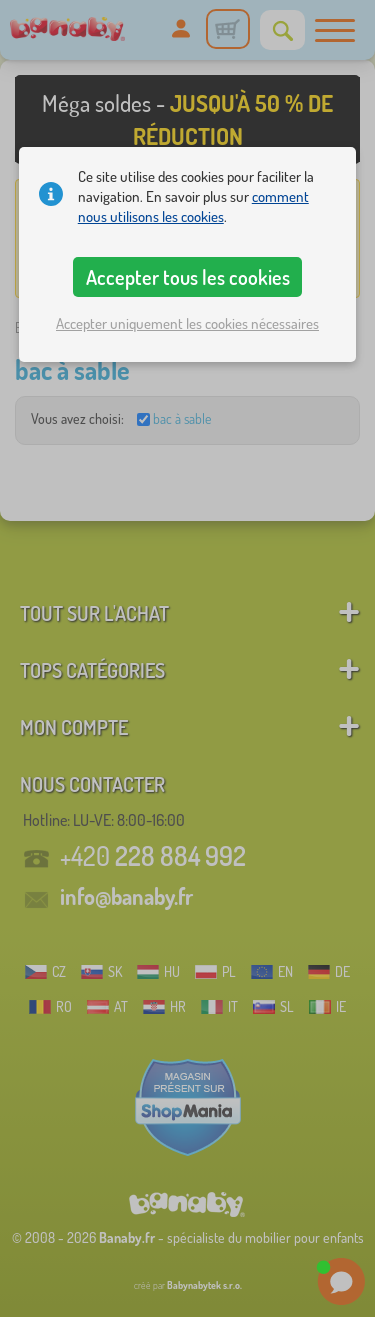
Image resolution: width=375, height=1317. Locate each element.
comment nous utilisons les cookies (193, 206)
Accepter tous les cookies (188, 277)
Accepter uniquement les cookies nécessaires (187, 323)
